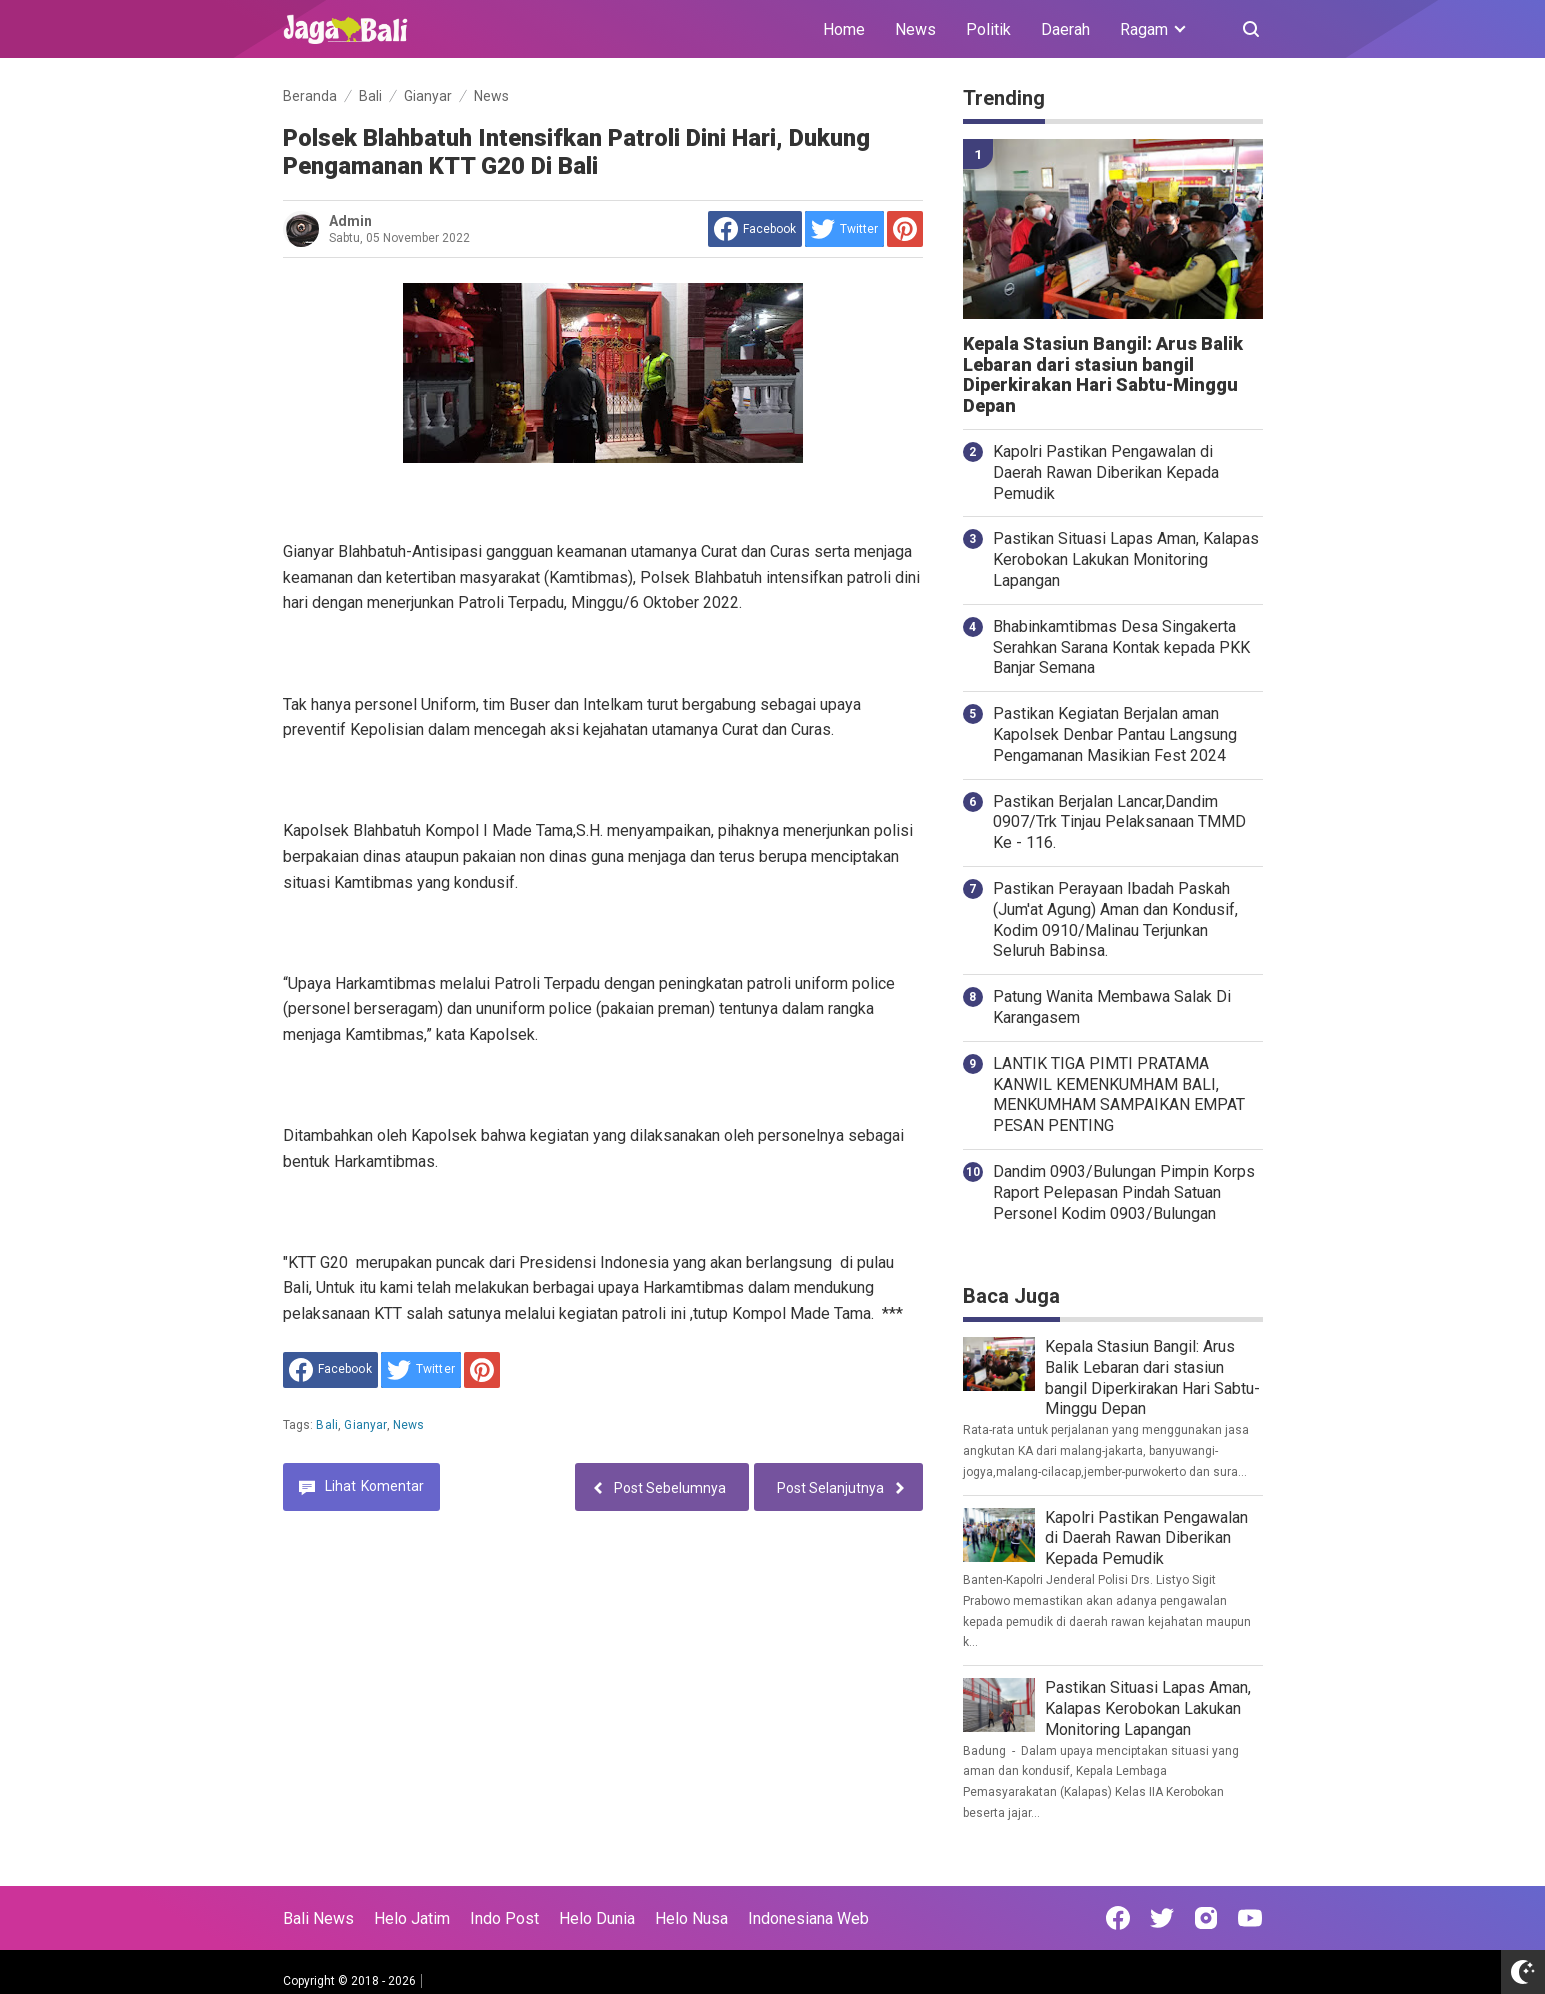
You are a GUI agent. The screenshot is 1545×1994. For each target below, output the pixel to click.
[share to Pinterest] (905, 229)
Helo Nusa (691, 1918)
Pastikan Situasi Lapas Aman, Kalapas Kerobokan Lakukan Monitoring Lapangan (1126, 559)
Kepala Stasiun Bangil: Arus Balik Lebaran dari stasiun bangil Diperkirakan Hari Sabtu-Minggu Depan (1103, 375)
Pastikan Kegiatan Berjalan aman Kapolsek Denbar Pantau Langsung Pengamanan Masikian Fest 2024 (1115, 734)
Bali (327, 1425)
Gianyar (365, 1425)
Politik (988, 29)
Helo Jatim (412, 1918)
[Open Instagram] (1206, 1918)
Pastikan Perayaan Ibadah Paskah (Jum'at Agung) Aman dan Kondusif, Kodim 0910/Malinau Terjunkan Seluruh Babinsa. (1115, 919)
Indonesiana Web (808, 1918)
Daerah (1065, 29)
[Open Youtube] (1250, 1918)
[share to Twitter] (844, 229)
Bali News (318, 1918)
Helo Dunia (597, 1918)
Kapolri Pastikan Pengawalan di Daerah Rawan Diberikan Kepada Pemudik (1106, 472)
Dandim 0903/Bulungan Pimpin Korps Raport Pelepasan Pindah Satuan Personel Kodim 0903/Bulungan (1124, 1192)
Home (844, 29)
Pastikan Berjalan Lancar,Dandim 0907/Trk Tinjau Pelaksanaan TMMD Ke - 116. (1119, 822)
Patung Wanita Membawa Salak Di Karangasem (1112, 1007)
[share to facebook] (755, 229)
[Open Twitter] (1162, 1918)
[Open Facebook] (1118, 1918)
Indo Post (504, 1918)
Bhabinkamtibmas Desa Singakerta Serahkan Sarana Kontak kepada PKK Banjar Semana (1121, 647)
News (915, 29)
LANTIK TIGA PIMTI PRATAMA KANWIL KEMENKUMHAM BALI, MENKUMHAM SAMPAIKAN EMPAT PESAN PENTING (1119, 1094)
